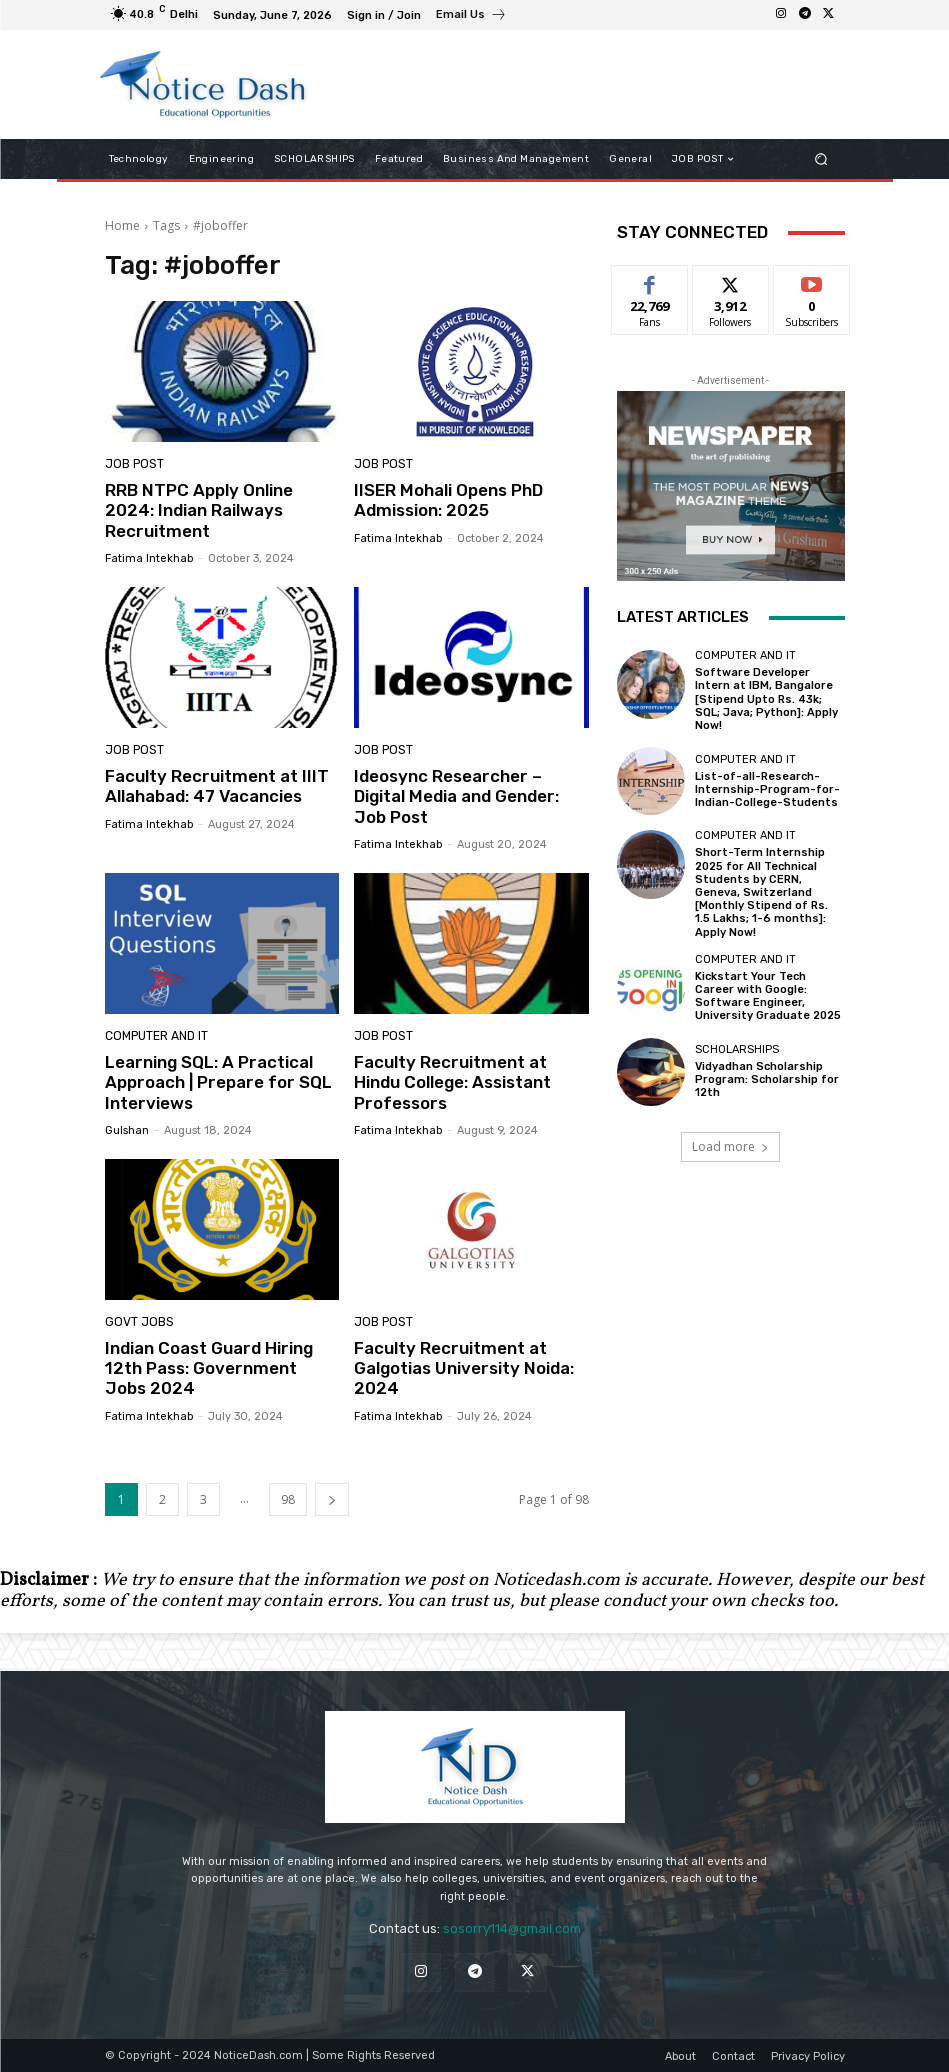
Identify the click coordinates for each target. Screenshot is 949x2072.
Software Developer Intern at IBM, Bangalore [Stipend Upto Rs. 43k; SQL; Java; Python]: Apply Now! (766, 699)
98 (288, 1499)
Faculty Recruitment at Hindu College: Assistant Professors (452, 1082)
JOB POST (132, 464)
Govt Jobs (136, 1322)
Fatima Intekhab (149, 558)
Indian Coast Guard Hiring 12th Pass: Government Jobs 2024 (209, 1368)
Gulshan (127, 1130)
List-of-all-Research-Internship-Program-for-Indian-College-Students (767, 789)
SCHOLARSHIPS (737, 1049)
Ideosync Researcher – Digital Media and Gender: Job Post (456, 796)
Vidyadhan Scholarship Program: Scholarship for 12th (767, 1079)
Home (122, 225)
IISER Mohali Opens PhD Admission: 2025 (448, 500)
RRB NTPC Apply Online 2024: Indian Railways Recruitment (199, 510)
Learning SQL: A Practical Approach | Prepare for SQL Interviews (218, 1082)
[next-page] (332, 1499)
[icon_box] (471, 17)
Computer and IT (155, 1036)
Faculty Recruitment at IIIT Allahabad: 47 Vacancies (217, 786)
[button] (820, 159)
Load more (730, 1146)
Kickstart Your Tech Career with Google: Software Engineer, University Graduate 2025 (768, 996)
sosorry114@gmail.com (512, 1928)
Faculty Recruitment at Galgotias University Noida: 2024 (464, 1368)
